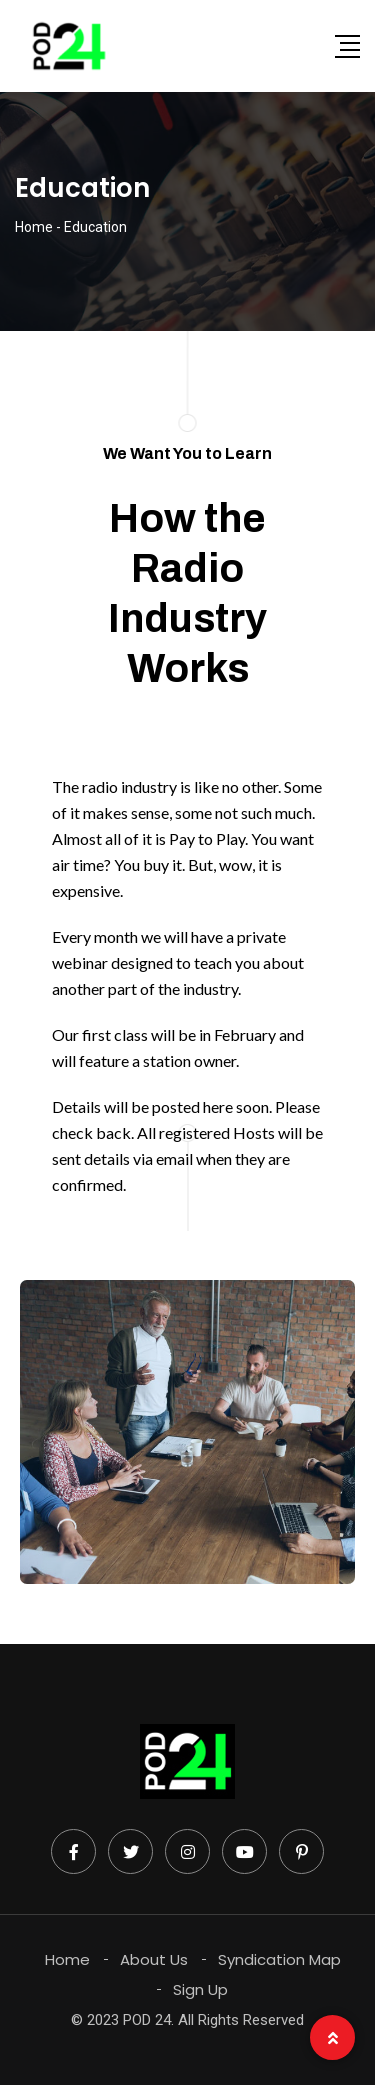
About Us (154, 1959)
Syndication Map (279, 1959)
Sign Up (200, 1989)
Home (67, 1959)
